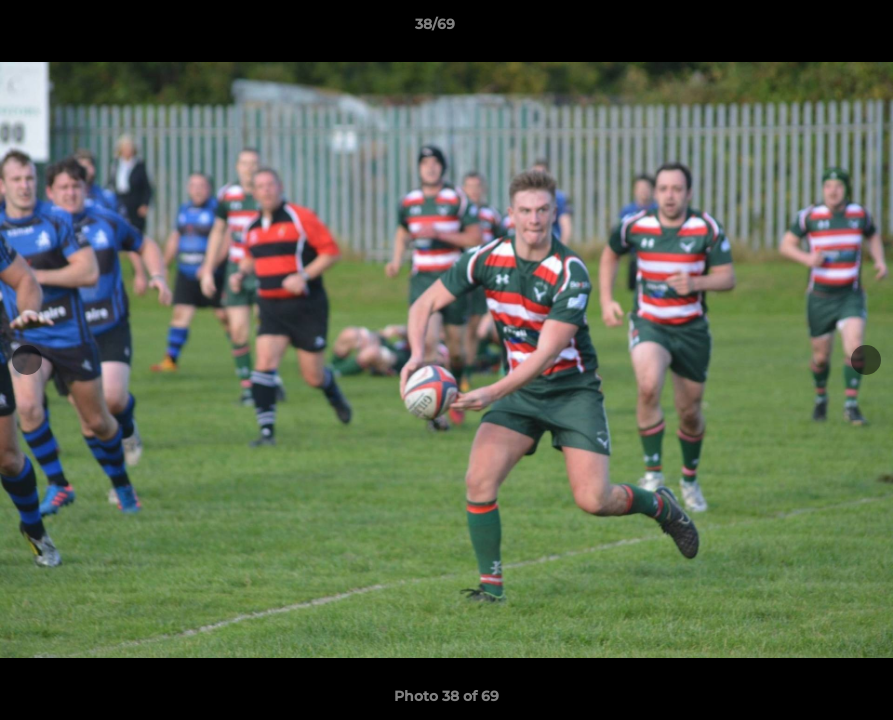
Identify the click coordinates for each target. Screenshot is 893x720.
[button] (809, 29)
